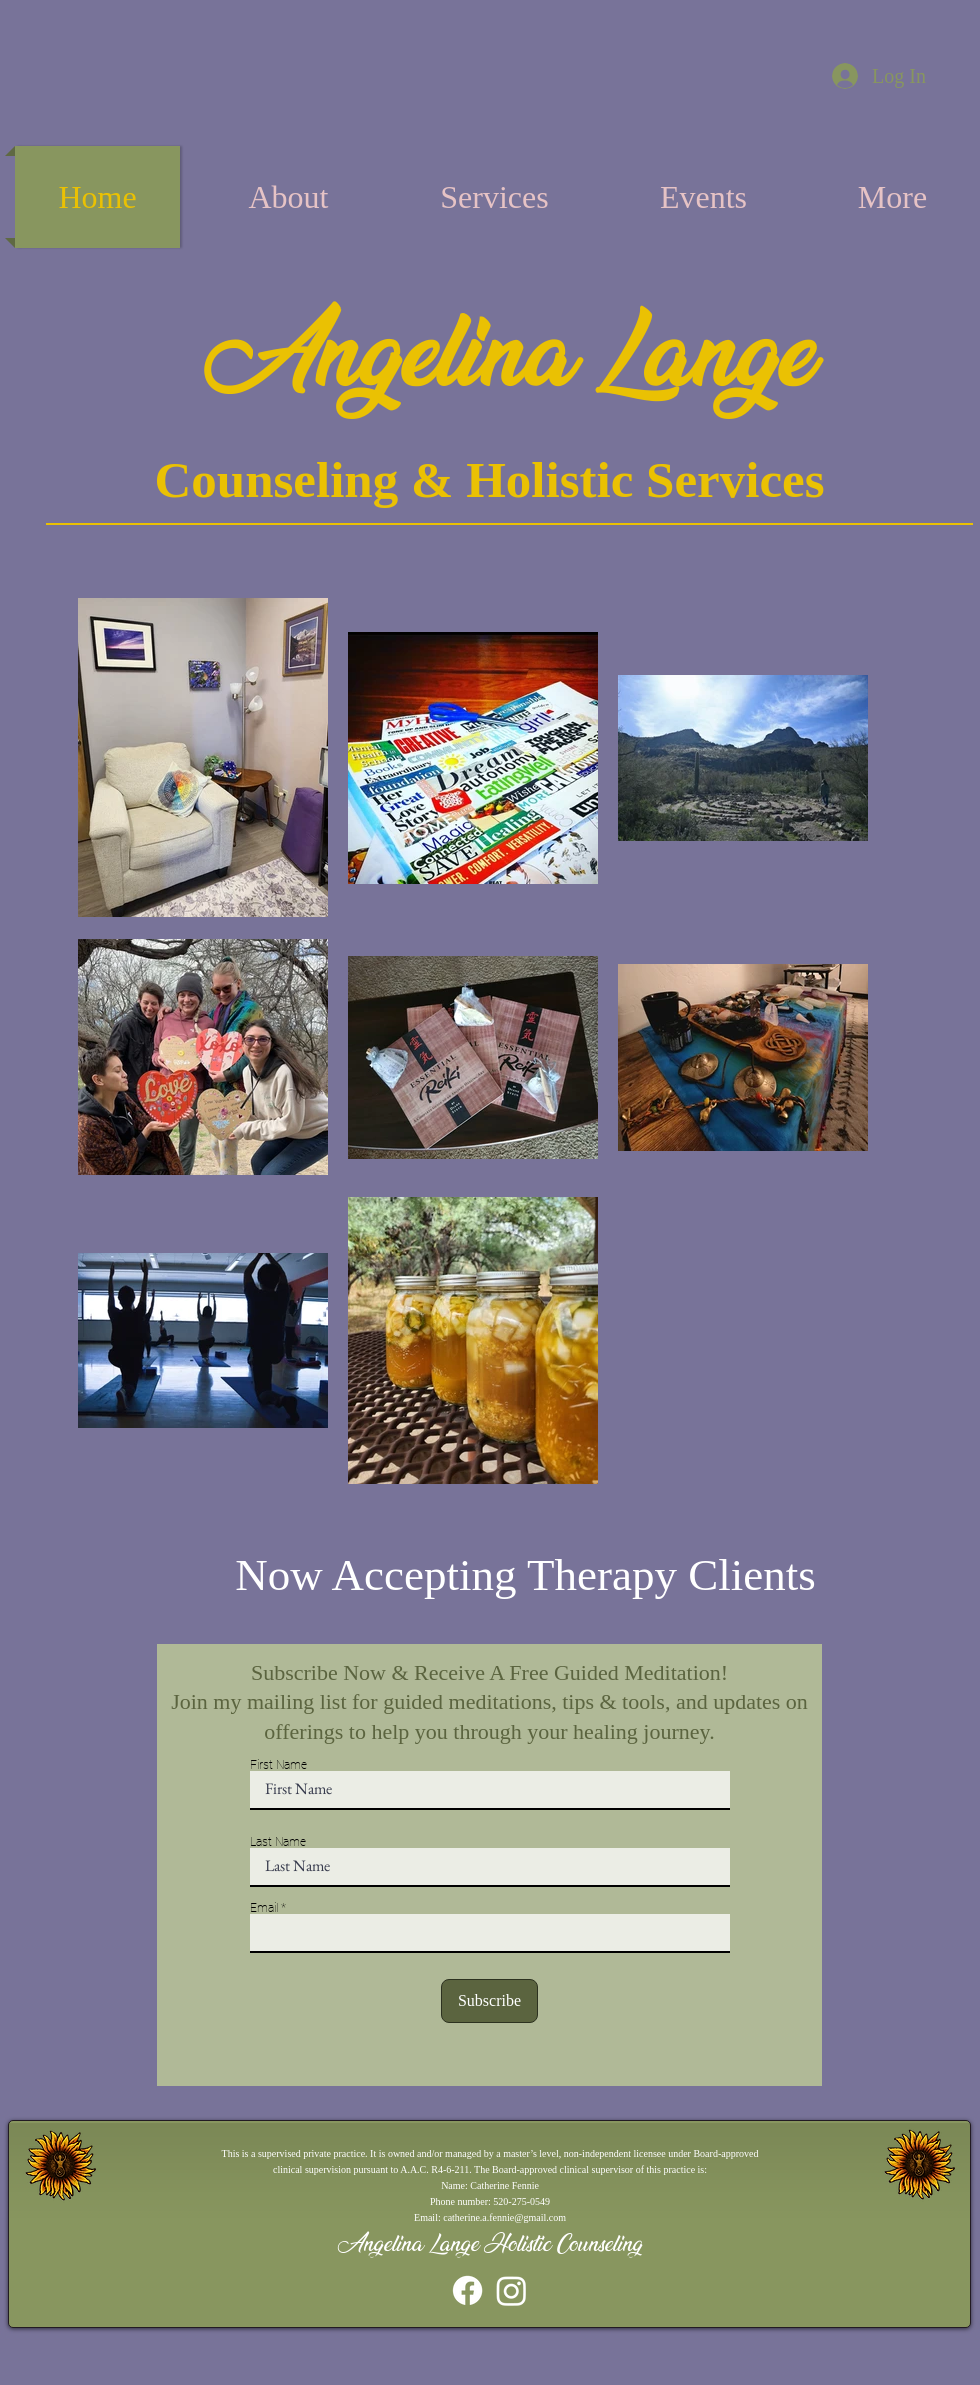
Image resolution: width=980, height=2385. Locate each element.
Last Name (278, 1842)
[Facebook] (467, 2290)
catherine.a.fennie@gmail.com (504, 2217)
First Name (278, 1765)
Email (264, 1908)
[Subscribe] (489, 2001)
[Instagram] (511, 2290)
